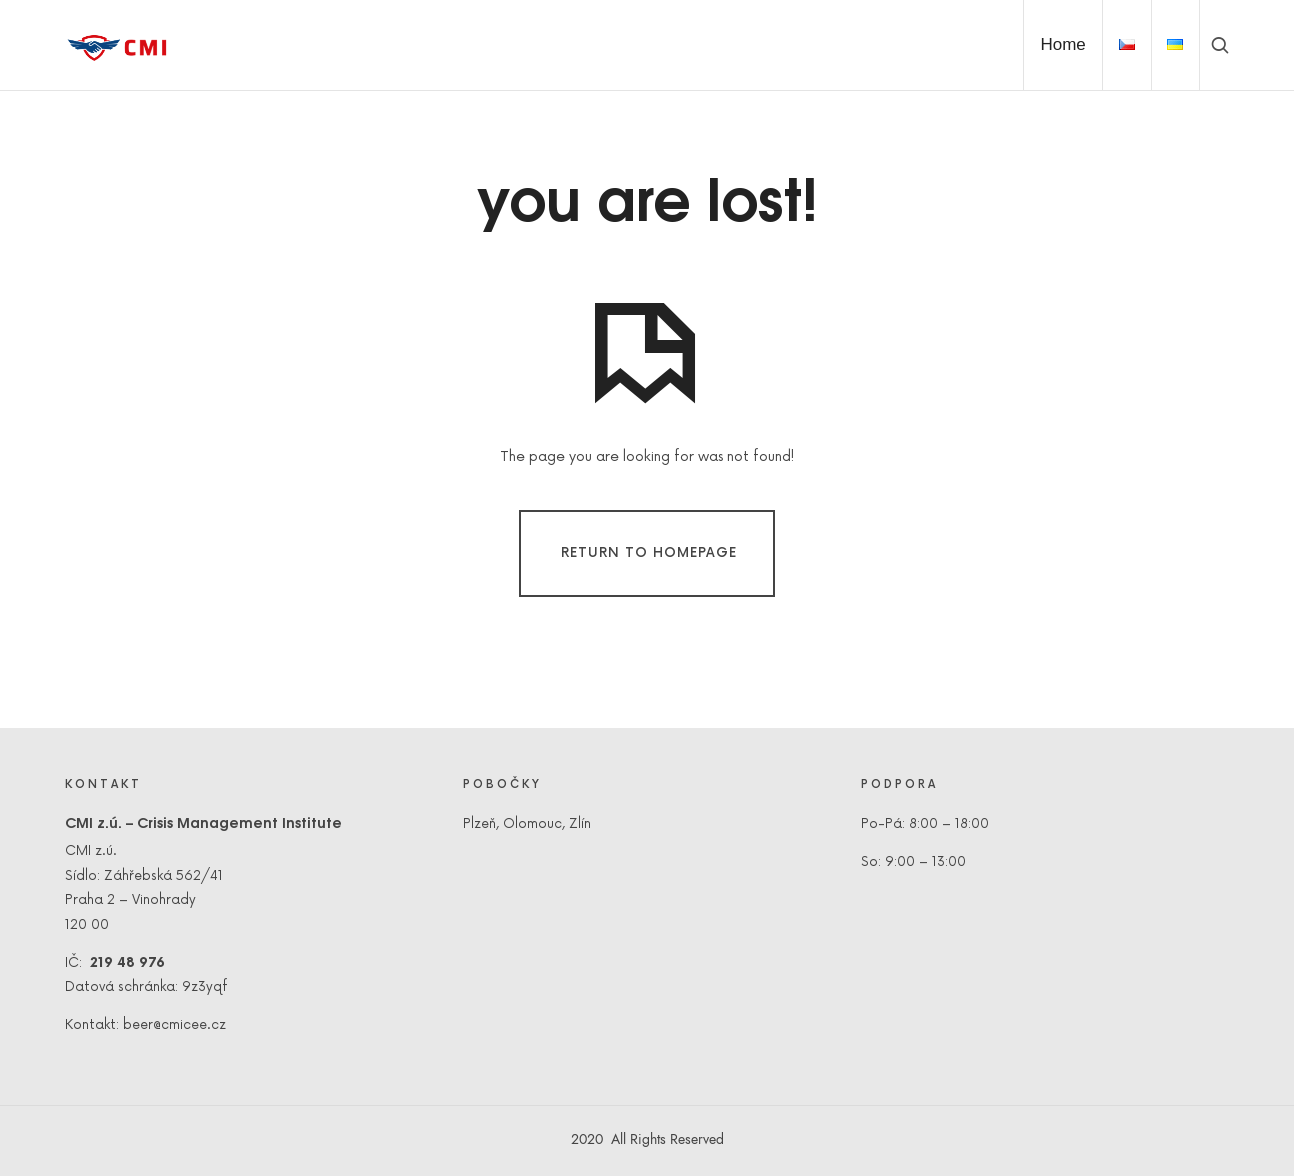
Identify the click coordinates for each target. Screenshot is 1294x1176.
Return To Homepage (649, 553)
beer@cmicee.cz (174, 1025)
